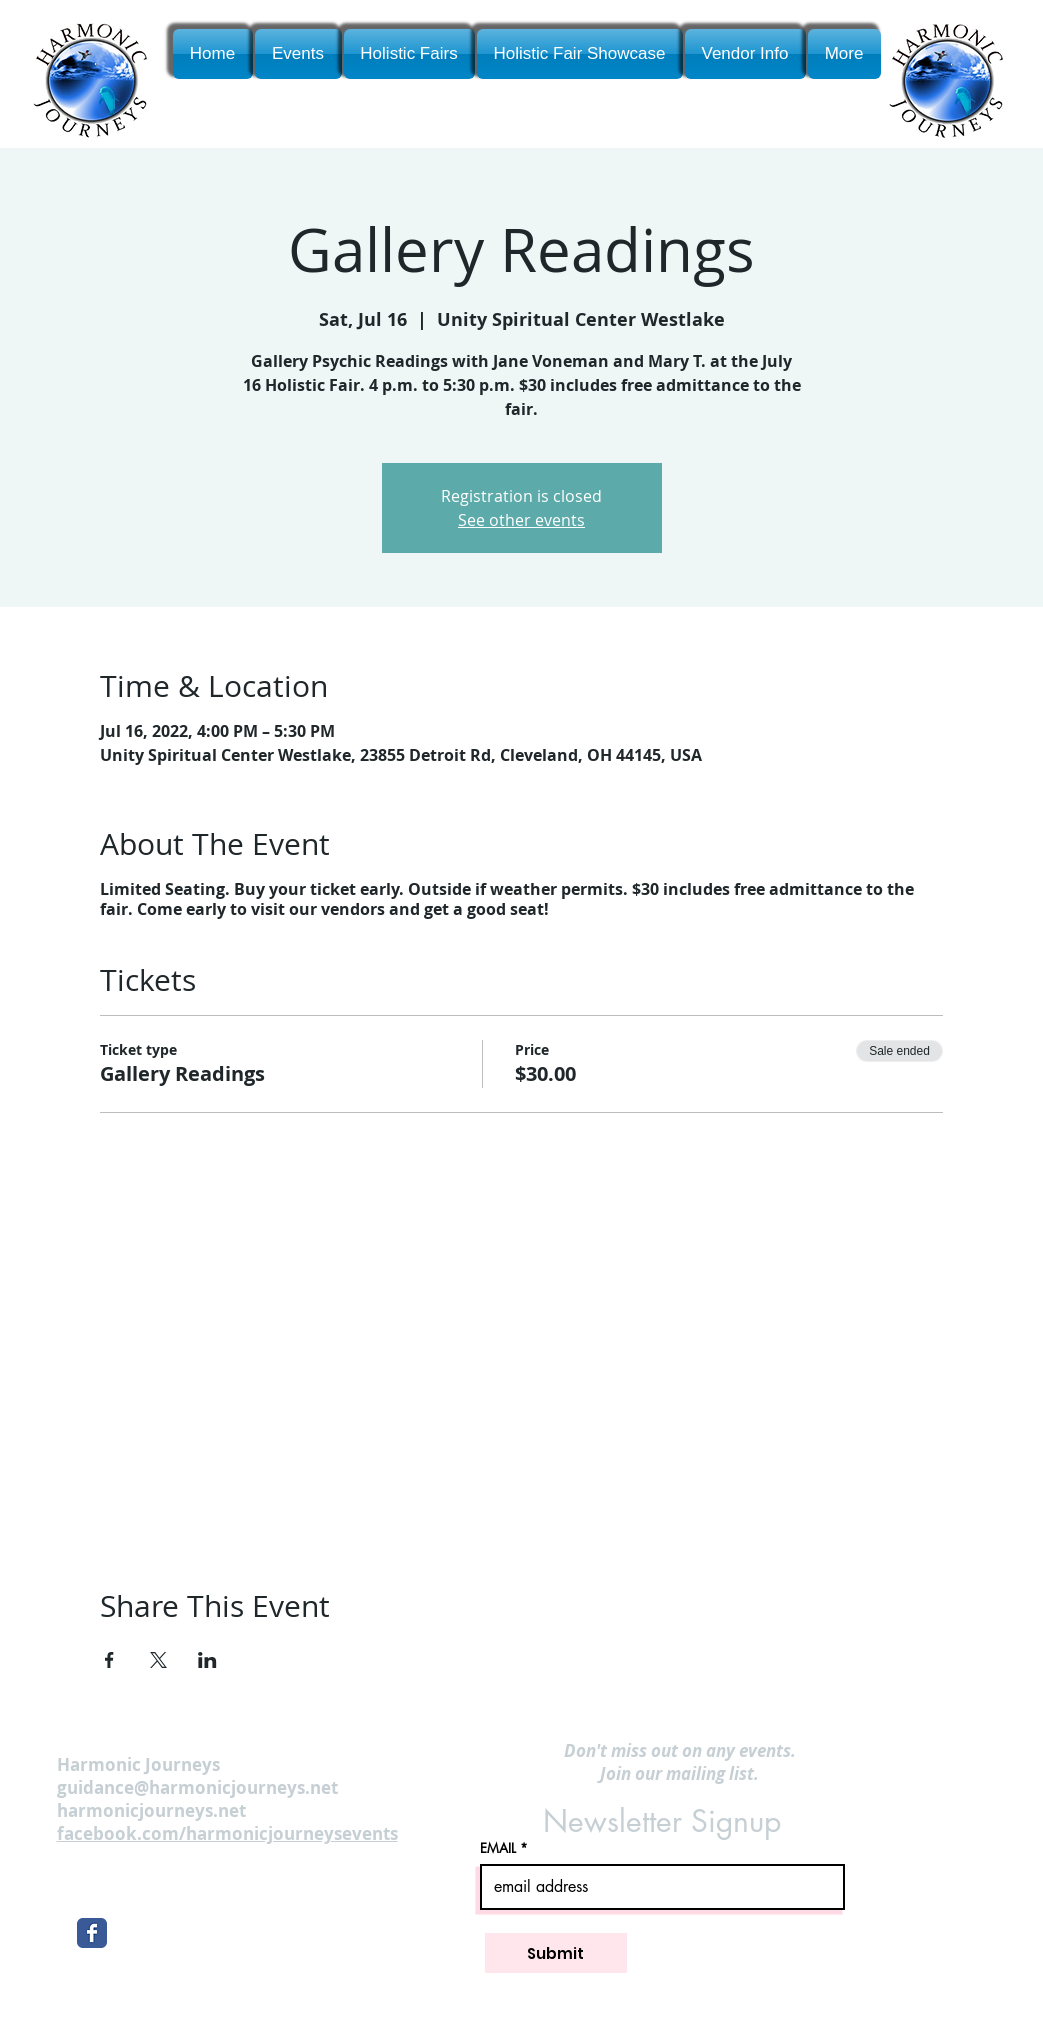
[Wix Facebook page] (92, 1933)
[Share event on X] (158, 1660)
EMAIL (498, 1848)
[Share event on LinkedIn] (207, 1660)
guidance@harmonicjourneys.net (197, 1787)
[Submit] (556, 1953)
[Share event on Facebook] (109, 1660)
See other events (521, 520)
